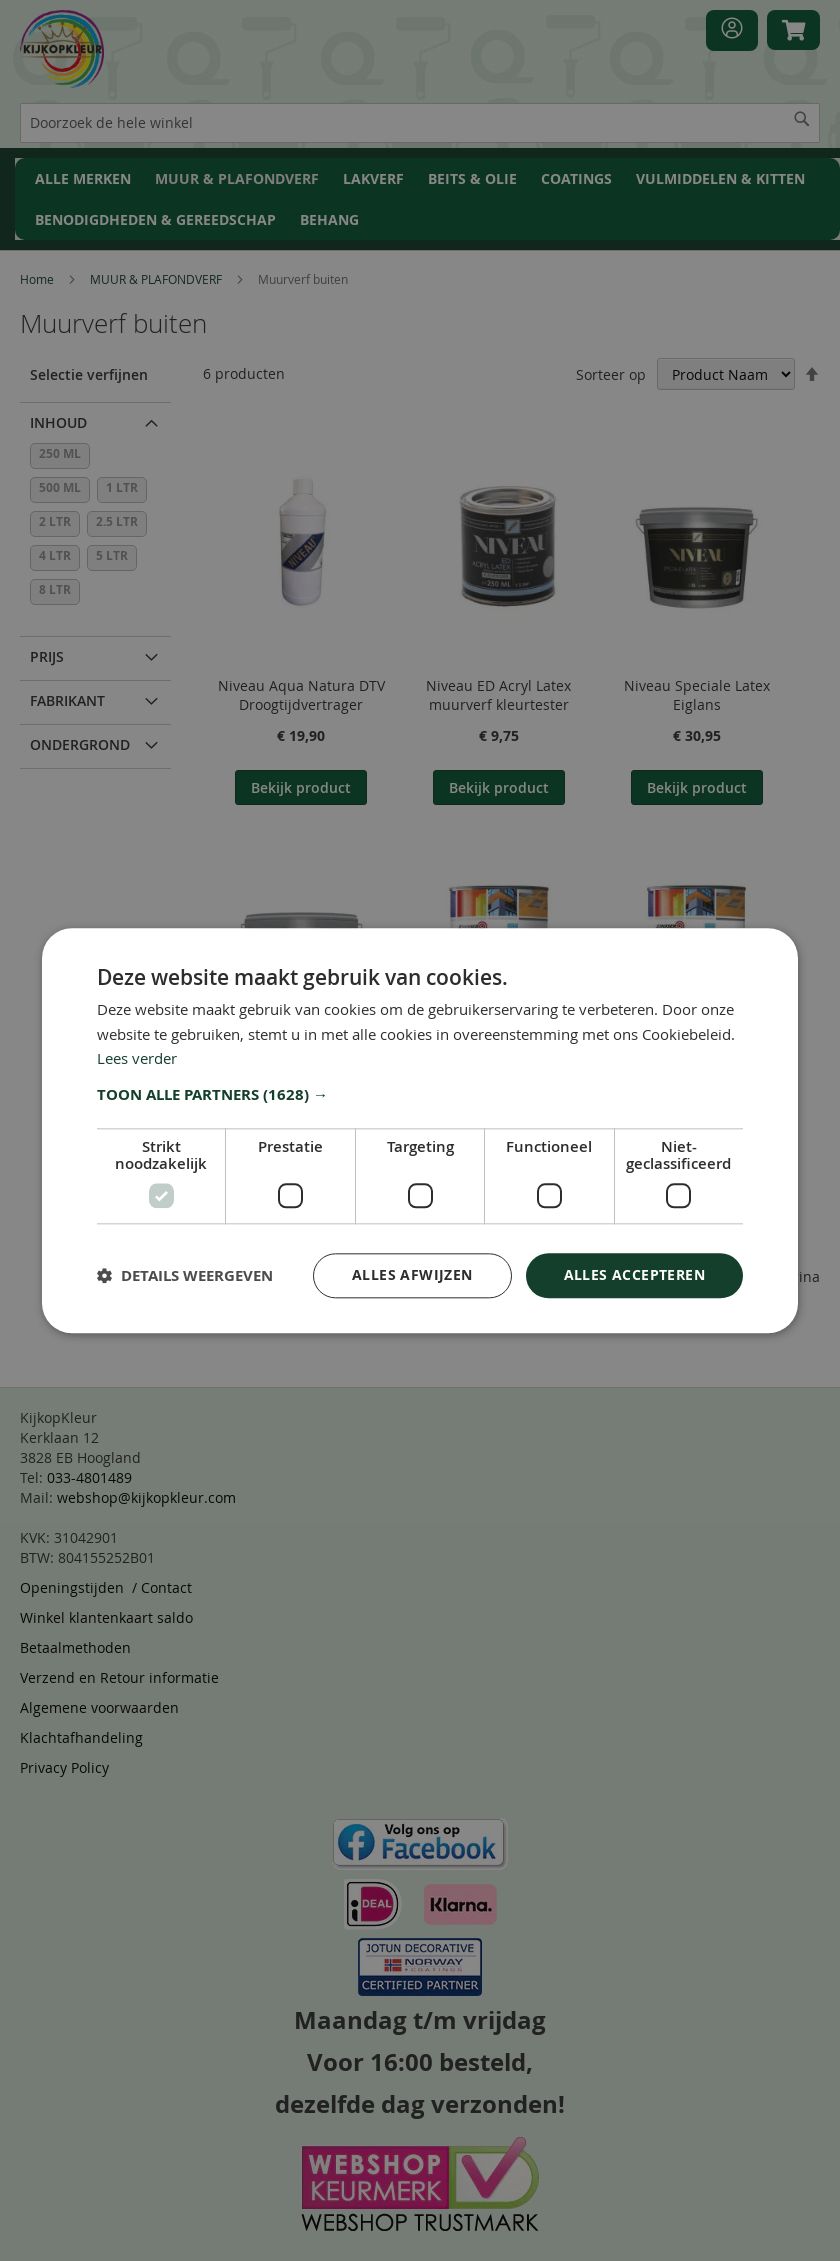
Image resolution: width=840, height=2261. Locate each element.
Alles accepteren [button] (634, 1274)
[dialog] (420, 1130)
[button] (420, 1095)
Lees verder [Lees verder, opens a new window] (137, 1059)
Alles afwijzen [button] (412, 1274)
